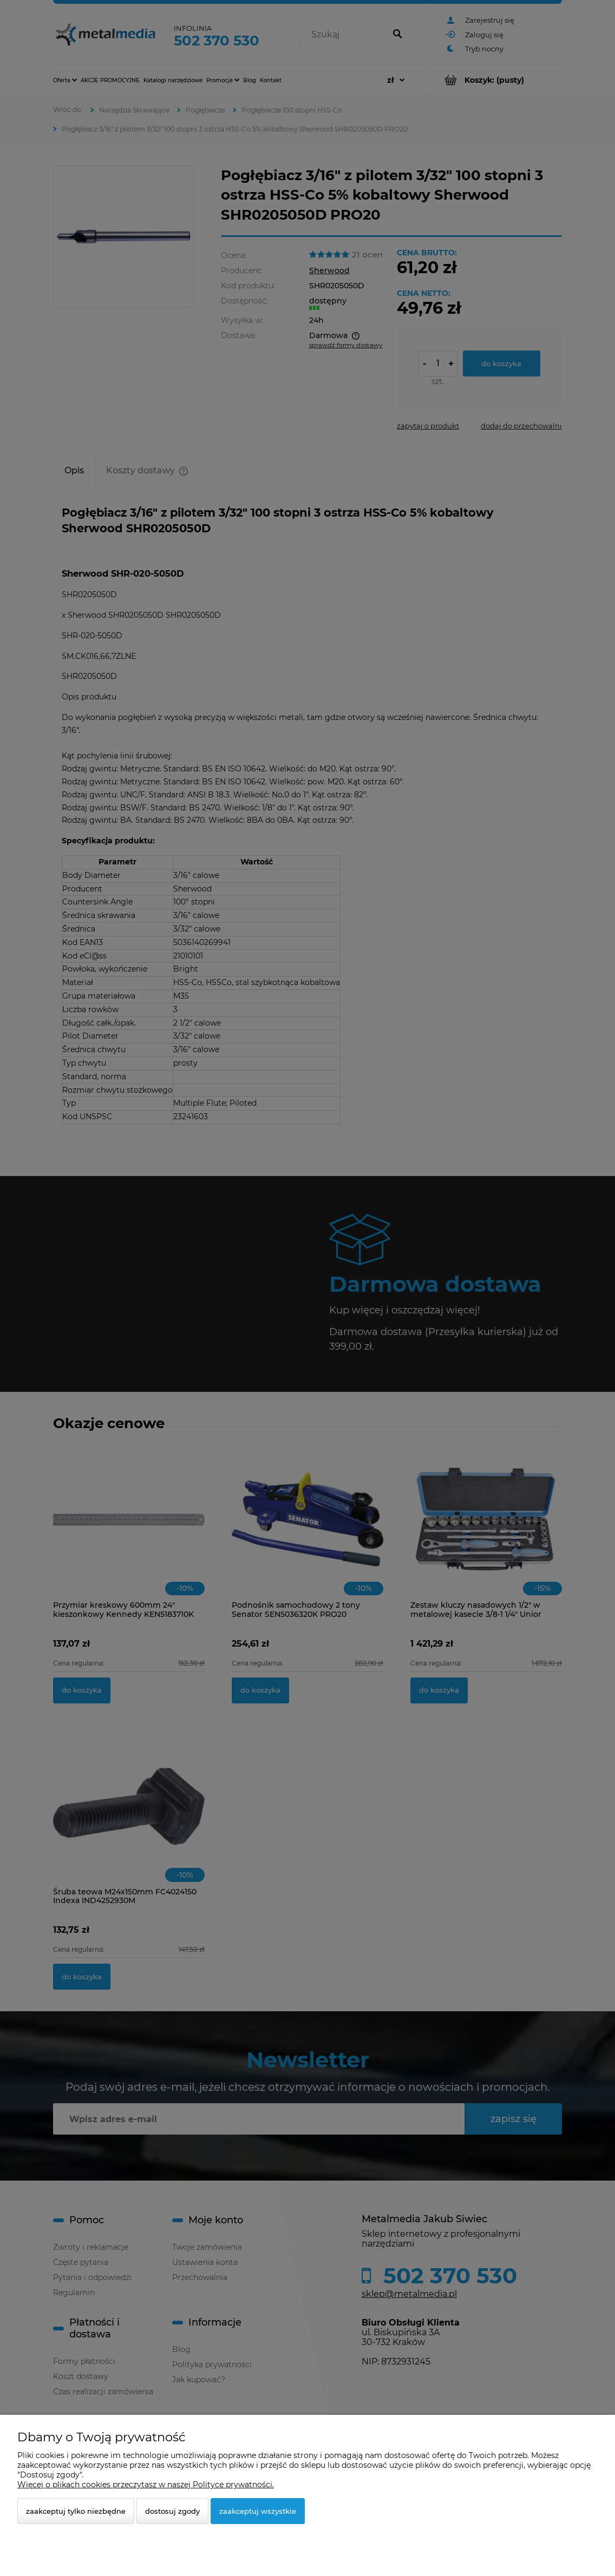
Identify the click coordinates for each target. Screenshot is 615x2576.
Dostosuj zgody (172, 2511)
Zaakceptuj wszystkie (257, 2511)
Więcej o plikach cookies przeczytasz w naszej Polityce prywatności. (145, 2484)
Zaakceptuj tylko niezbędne (76, 2511)
